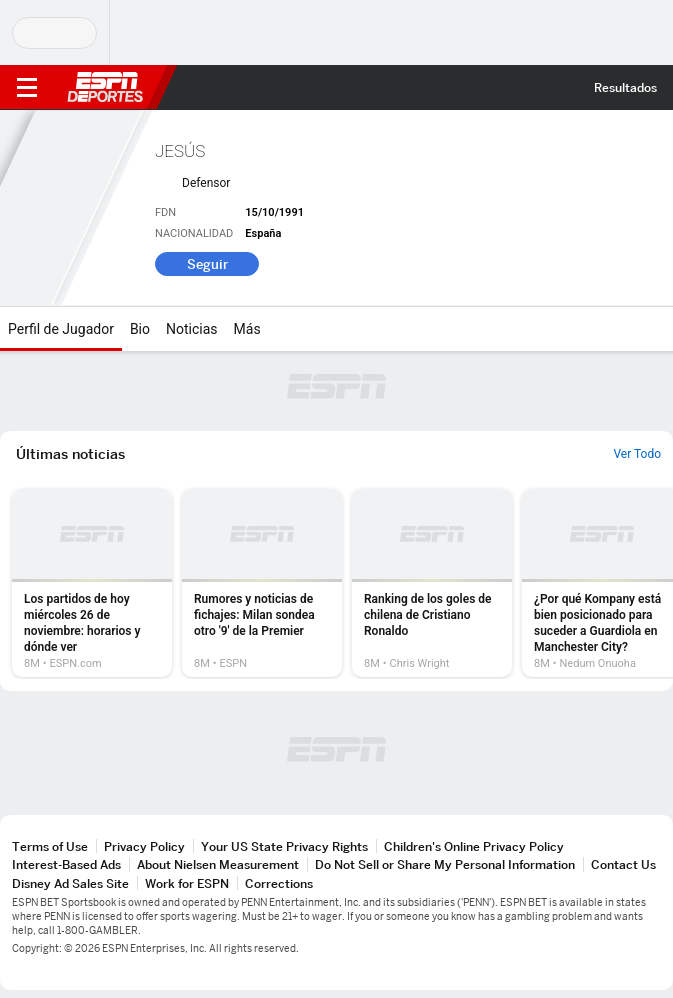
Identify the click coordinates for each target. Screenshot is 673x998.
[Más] (276, 329)
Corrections (279, 883)
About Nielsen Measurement (218, 864)
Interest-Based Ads (66, 864)
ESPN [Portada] (105, 87)
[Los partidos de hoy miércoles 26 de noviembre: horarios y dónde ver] (92, 583)
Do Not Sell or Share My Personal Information (445, 864)
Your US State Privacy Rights (284, 846)
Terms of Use (50, 846)
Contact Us (623, 864)
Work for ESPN (187, 883)
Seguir (207, 264)
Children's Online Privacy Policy (474, 846)
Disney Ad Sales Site (70, 883)
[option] (92, 583)
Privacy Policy (144, 846)
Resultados (625, 87)
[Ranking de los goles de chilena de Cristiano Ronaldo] (432, 583)
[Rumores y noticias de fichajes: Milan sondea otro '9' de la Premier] (262, 583)
